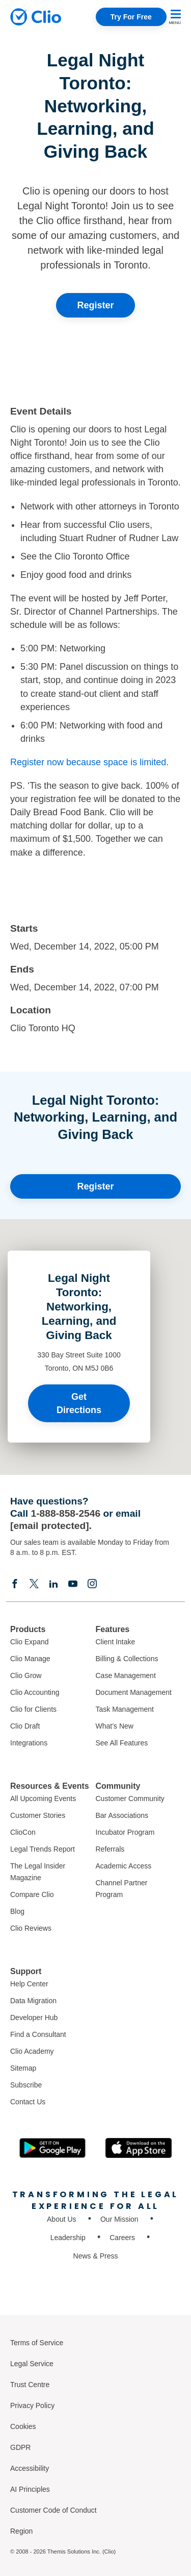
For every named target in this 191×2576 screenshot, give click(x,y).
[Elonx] (34, 1583)
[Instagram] (92, 1583)
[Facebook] (14, 1583)
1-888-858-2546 (66, 1513)
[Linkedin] (53, 1583)
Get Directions (79, 1403)
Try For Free (131, 17)
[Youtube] (72, 1583)
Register (95, 305)
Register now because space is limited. (89, 762)
